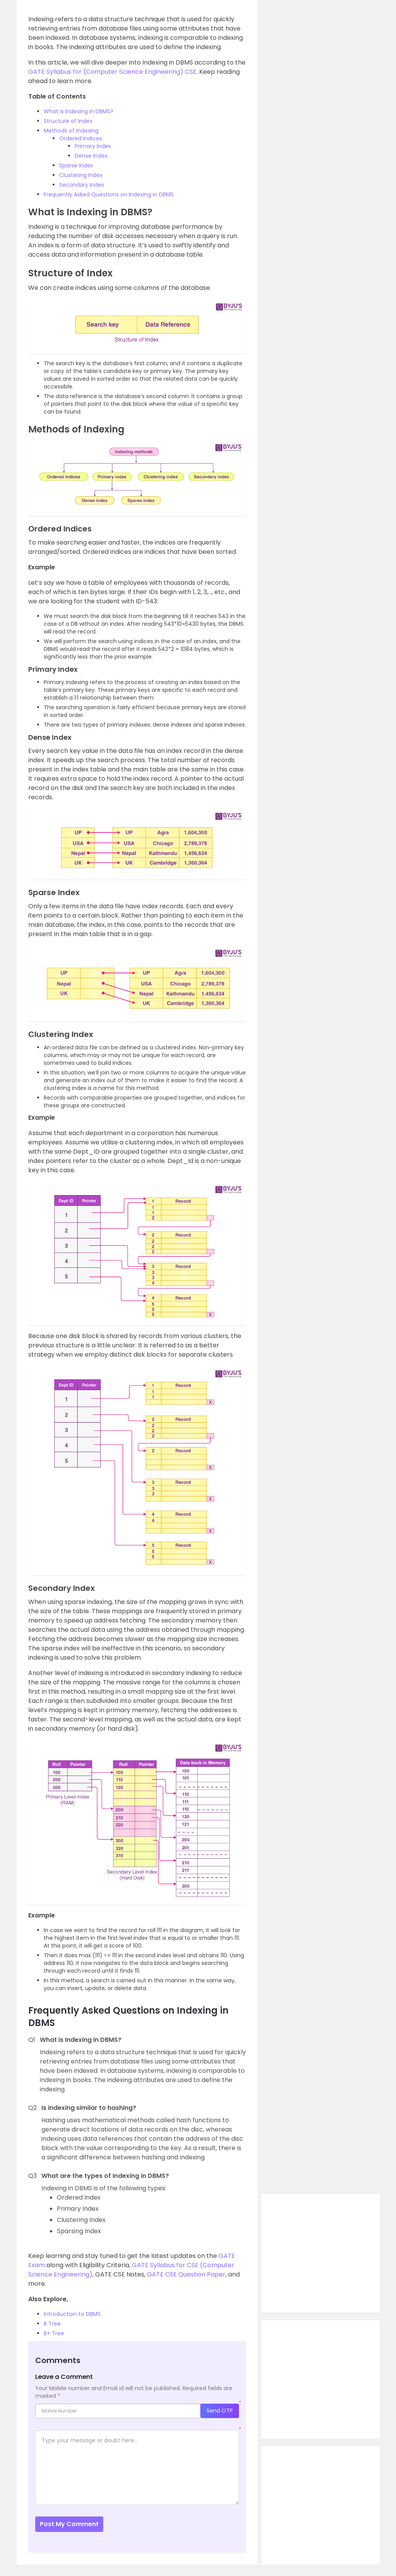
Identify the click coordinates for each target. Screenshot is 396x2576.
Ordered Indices (80, 138)
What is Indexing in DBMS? (78, 111)
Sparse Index (76, 165)
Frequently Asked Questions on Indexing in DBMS (109, 194)
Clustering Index (80, 175)
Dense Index (91, 156)
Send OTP (220, 2410)
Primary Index (93, 146)
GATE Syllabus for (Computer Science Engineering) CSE (112, 71)
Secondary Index (81, 185)
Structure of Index (68, 121)
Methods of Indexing (71, 131)
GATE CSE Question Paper (186, 2274)
